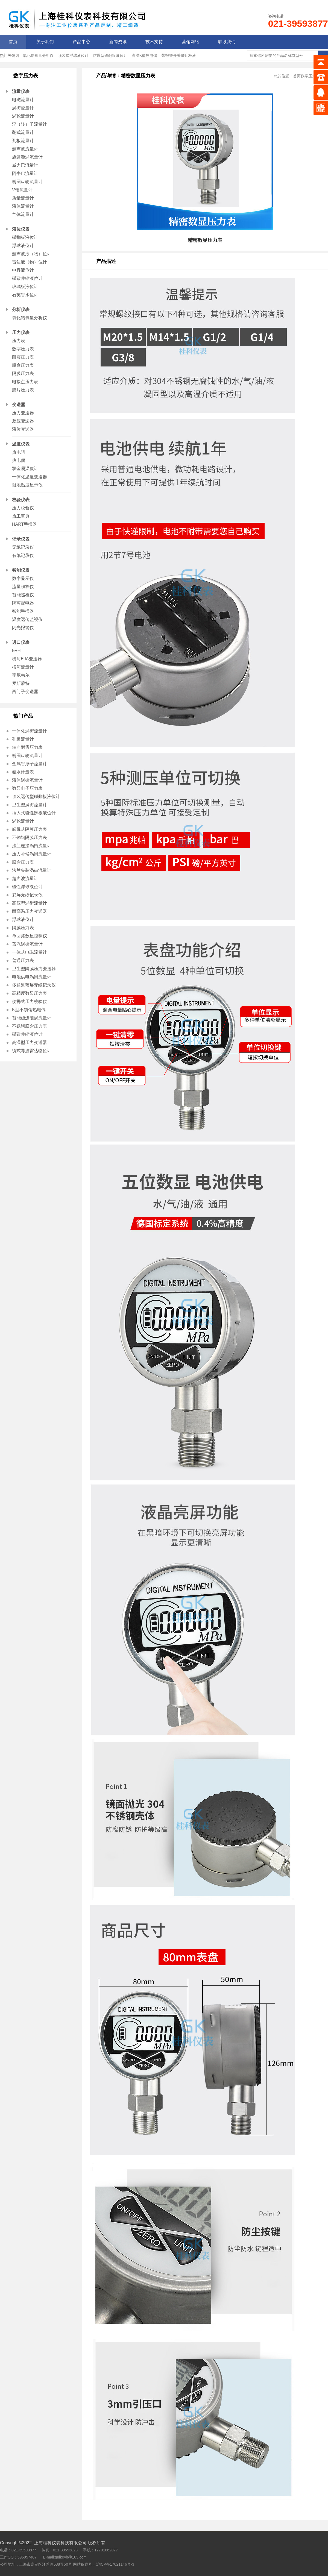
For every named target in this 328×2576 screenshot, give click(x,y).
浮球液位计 (23, 245)
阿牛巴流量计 (25, 173)
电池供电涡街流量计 (31, 977)
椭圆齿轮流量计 (27, 181)
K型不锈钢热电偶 (29, 1009)
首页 (13, 41)
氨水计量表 (23, 772)
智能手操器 (23, 611)
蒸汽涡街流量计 (27, 944)
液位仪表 (21, 229)
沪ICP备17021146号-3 (115, 2564)
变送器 (18, 404)
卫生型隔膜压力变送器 (34, 968)
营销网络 (190, 41)
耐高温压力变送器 (29, 911)
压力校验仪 (23, 508)
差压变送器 (23, 421)
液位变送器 (23, 429)
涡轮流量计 (23, 116)
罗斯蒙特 (21, 683)
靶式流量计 (23, 132)
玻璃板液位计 (25, 286)
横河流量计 (23, 667)
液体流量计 (23, 206)
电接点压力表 (25, 381)
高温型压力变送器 (29, 1042)
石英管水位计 (25, 294)
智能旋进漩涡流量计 (31, 1018)
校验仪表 (21, 499)
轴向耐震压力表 (27, 747)
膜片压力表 (23, 390)
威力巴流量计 (25, 165)
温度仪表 (21, 444)
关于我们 (45, 41)
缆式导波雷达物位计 (31, 1050)
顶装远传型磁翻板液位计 (36, 796)
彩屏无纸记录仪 (27, 895)
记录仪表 (21, 539)
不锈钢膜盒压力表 (29, 1026)
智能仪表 (21, 570)
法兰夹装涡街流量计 (31, 870)
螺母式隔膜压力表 (29, 829)
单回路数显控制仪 (29, 936)
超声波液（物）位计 (31, 253)
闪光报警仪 (23, 627)
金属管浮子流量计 (29, 763)
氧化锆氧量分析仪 (38, 55)
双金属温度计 (25, 468)
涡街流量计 (23, 107)
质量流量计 (23, 198)
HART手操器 (24, 524)
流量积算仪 (23, 586)
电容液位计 (23, 270)
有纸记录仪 (23, 555)
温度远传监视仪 (27, 619)
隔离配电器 (23, 603)
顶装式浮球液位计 (73, 55)
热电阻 (18, 452)
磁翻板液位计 (25, 237)
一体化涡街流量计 (29, 731)
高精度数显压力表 (29, 993)
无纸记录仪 (23, 547)
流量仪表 (21, 91)
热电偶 (18, 460)
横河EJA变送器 (27, 658)
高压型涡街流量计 (29, 903)
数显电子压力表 (27, 788)
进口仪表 (21, 642)
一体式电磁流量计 (29, 952)
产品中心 (81, 41)
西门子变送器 (25, 691)
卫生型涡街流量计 (29, 804)
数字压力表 (23, 349)
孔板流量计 (23, 140)
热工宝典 (21, 516)
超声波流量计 (25, 148)
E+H (16, 650)
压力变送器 (23, 412)
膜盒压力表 (23, 365)
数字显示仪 (23, 578)
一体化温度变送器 (29, 476)
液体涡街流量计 (27, 780)
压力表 (18, 340)
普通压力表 (23, 960)
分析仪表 (21, 309)
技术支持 (154, 41)
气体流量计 (23, 214)
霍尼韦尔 (21, 675)
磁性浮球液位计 (27, 886)
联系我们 (227, 41)
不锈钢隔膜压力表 (29, 837)
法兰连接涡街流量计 (31, 845)
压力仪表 (21, 332)
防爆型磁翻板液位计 (110, 55)
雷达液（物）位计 (29, 262)
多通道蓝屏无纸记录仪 (34, 985)
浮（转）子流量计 (29, 124)
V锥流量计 (22, 189)
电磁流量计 (23, 99)
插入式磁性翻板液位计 (34, 813)
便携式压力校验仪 (29, 1001)
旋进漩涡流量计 (27, 157)
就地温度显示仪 (27, 485)
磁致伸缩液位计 (27, 278)
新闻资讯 (118, 41)
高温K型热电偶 (144, 55)
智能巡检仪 (23, 594)
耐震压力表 (23, 357)
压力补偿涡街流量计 (31, 854)
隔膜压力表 (23, 373)
